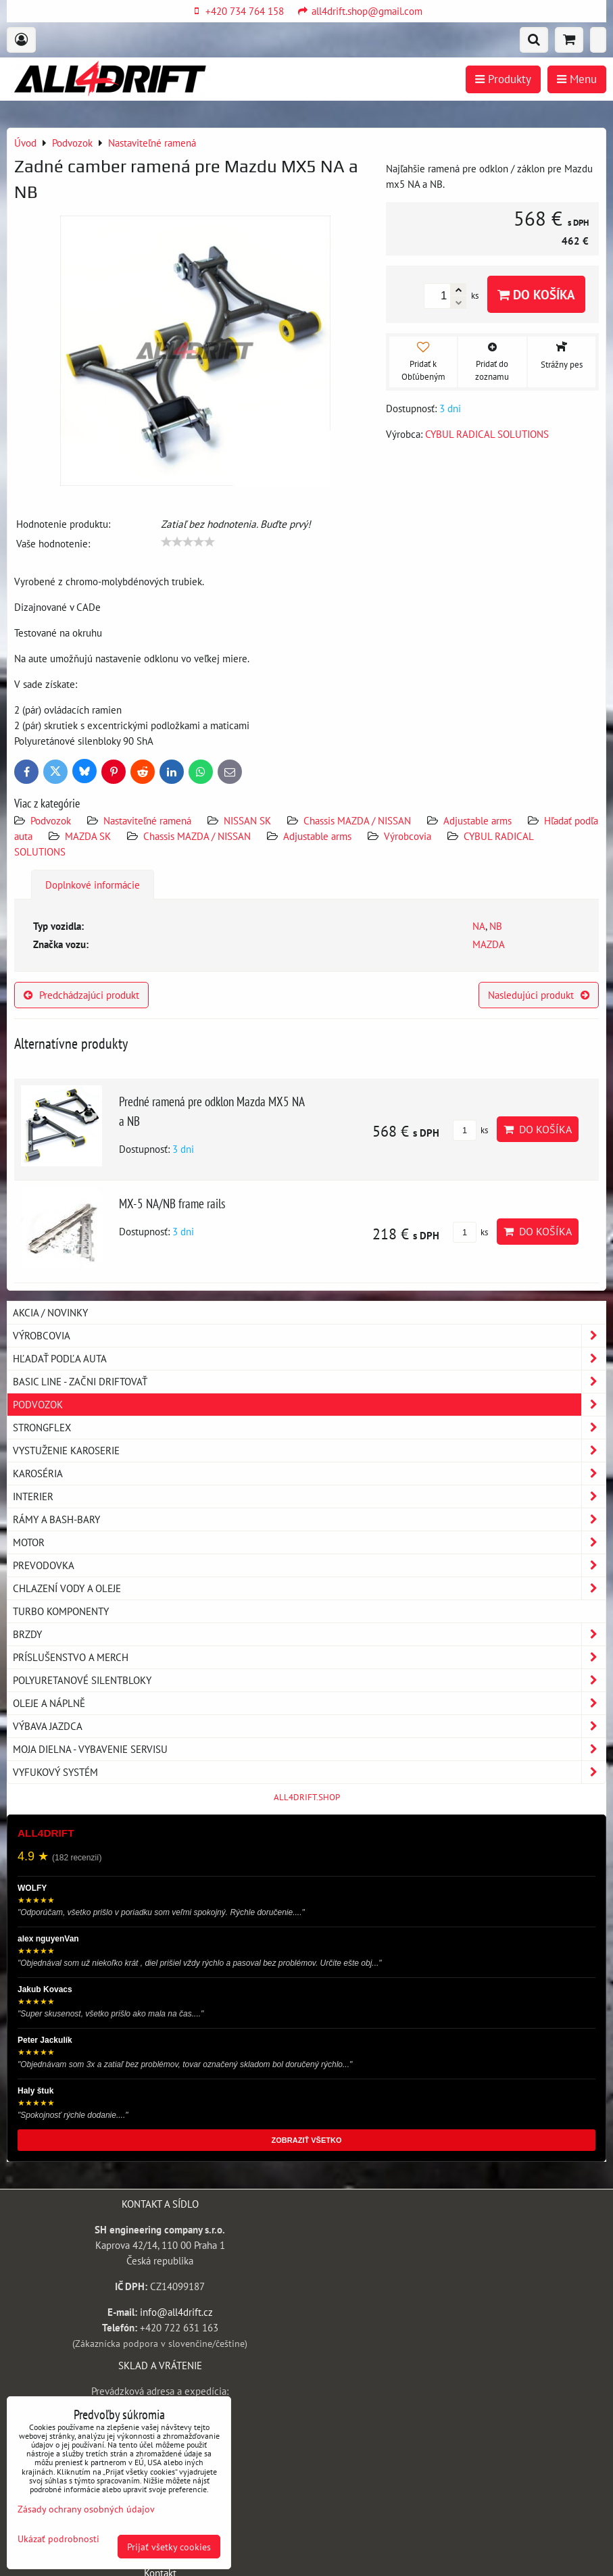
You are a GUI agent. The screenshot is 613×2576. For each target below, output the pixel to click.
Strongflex (309, 1427)
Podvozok (52, 820)
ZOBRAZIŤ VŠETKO (307, 2140)
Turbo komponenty (61, 1611)
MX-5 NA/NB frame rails (172, 1203)
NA (478, 926)
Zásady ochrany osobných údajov (86, 2508)
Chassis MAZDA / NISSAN (357, 820)
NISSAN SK (247, 820)
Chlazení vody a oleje (309, 1588)
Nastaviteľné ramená (147, 820)
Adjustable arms (477, 820)
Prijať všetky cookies (169, 2546)
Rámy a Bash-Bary (309, 1519)
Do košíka (536, 294)
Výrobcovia (407, 836)
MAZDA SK (88, 836)
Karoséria (309, 1473)
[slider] (188, 542)
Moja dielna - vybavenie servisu (309, 1749)
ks (470, 1130)
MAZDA (488, 944)
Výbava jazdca (309, 1726)
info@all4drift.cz (176, 2312)
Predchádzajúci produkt (81, 994)
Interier (309, 1496)
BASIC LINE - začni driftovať (309, 1381)
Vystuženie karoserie (309, 1450)
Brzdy (309, 1634)
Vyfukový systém (309, 1772)
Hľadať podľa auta (309, 1358)
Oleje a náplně (309, 1703)
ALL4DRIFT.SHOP (307, 1797)
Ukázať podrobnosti (58, 2538)
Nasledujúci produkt (538, 994)
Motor (309, 1542)
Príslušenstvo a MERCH (309, 1657)
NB (495, 926)
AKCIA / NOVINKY (50, 1312)
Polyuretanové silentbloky (309, 1680)
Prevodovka (309, 1565)
